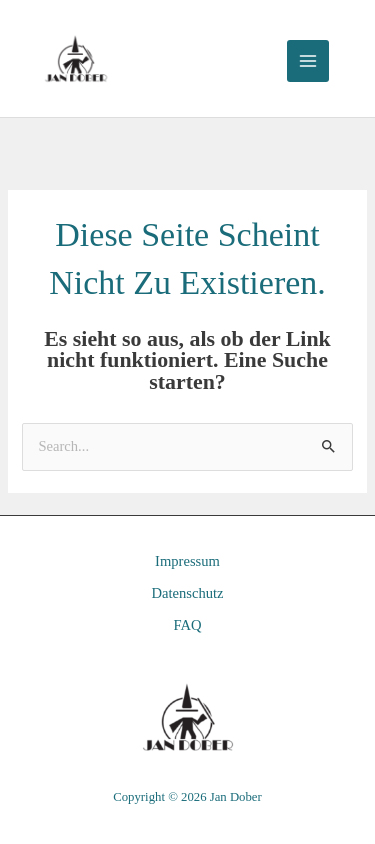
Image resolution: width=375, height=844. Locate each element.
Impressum (187, 561)
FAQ (187, 625)
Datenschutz (187, 593)
